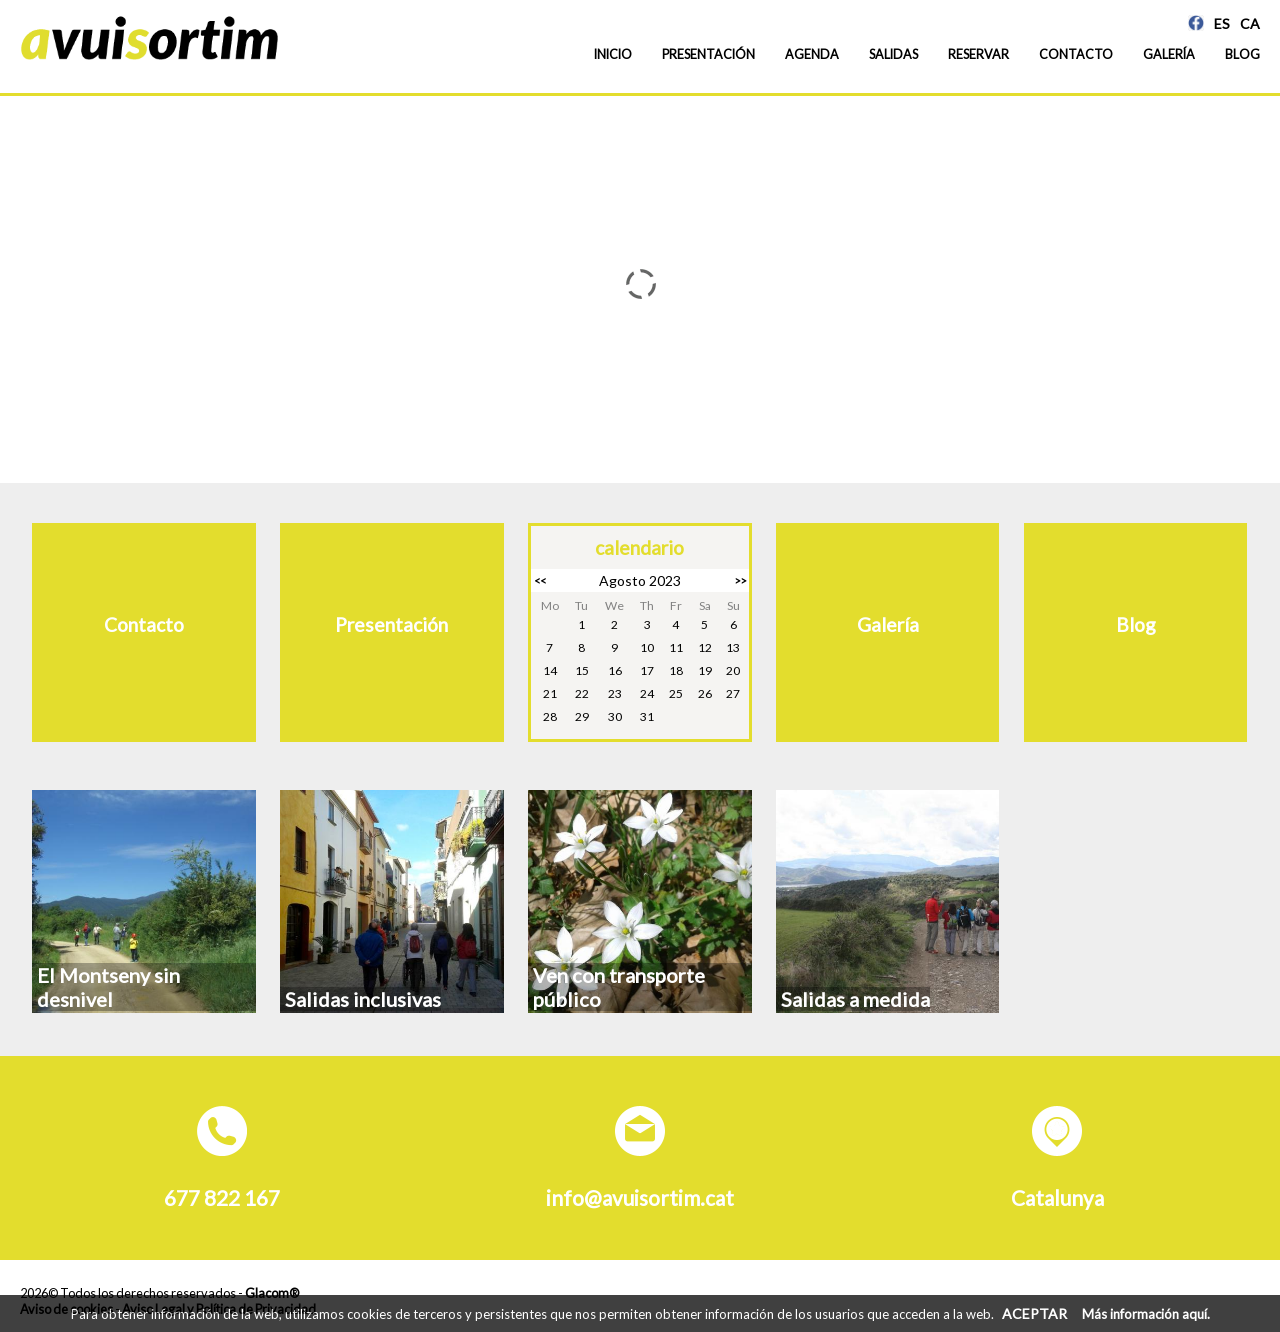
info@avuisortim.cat (640, 1197)
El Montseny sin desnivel (108, 987)
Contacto (1076, 54)
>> (740, 580)
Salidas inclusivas (363, 999)
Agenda (812, 54)
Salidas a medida (855, 999)
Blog (1242, 54)
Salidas (893, 54)
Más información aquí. (1146, 1314)
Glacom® (272, 1293)
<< (540, 580)
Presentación (708, 54)
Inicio (613, 54)
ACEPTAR (1034, 1313)
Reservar (978, 54)
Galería (1169, 54)
